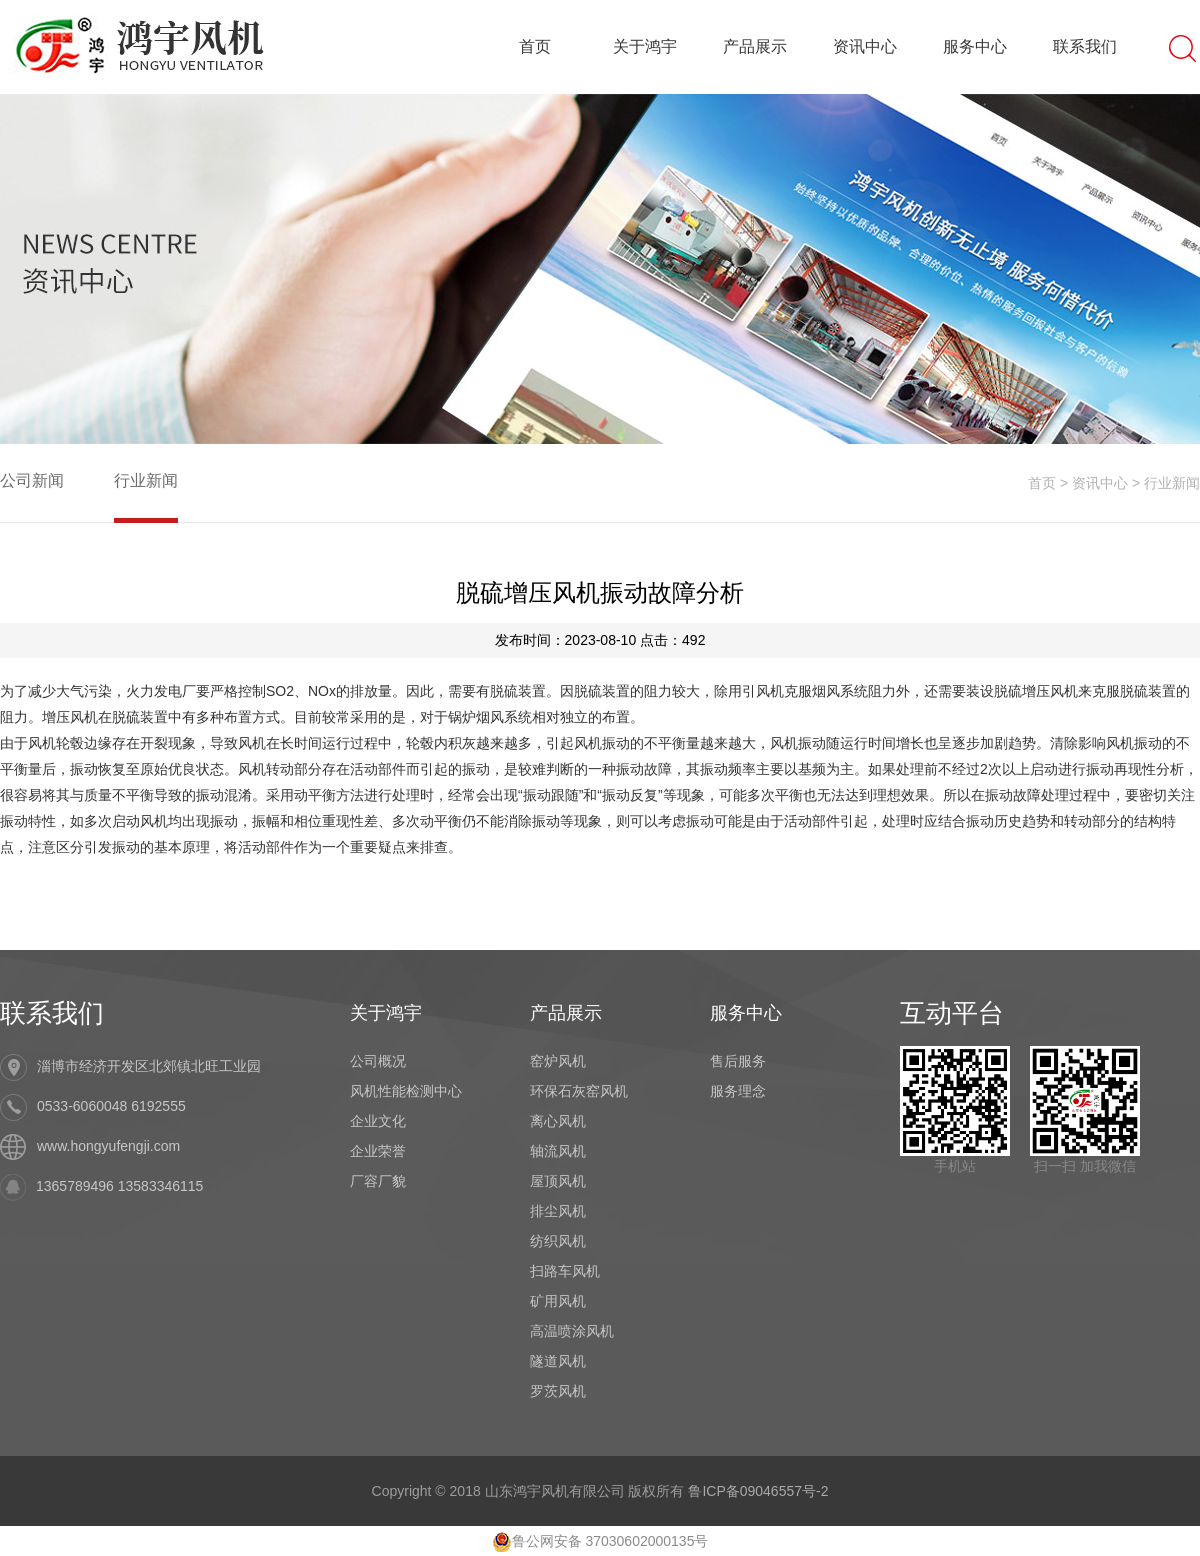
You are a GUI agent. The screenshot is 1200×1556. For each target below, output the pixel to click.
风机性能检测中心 (406, 1091)
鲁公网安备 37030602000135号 (600, 1541)
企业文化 (378, 1121)
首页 (535, 46)
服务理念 (738, 1091)
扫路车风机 (565, 1271)
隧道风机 (558, 1361)
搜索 (1183, 47)
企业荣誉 (378, 1151)
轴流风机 (558, 1151)
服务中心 (975, 46)
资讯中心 (865, 46)
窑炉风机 (558, 1061)
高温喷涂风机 (572, 1331)
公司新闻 (32, 480)
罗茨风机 (558, 1391)
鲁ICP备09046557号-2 (758, 1491)
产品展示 (755, 46)
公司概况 (378, 1061)
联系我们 (1085, 46)
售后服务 (738, 1061)
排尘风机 (558, 1211)
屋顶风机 (558, 1181)
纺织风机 (558, 1241)
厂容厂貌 (378, 1181)
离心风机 (558, 1121)
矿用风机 (558, 1301)
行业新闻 (146, 480)
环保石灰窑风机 (579, 1091)
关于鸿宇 (645, 46)
